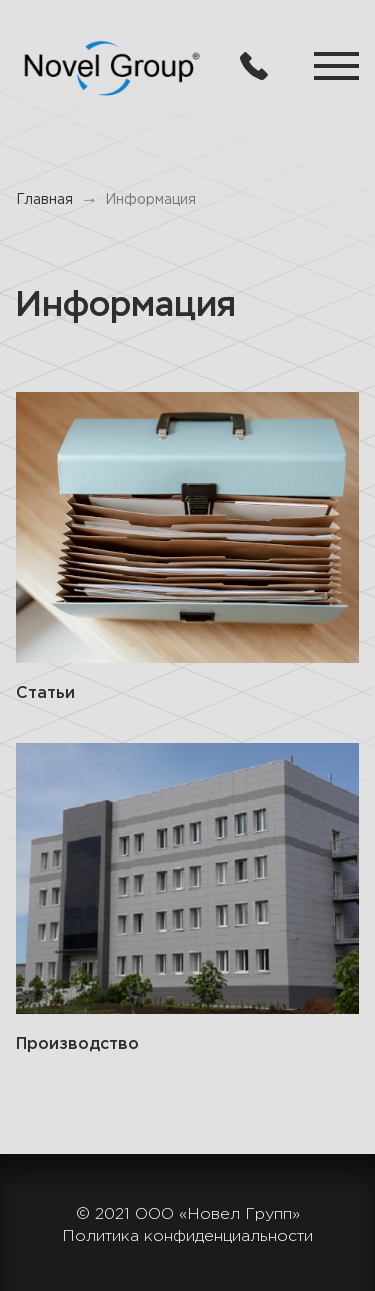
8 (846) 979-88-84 (254, 66)
